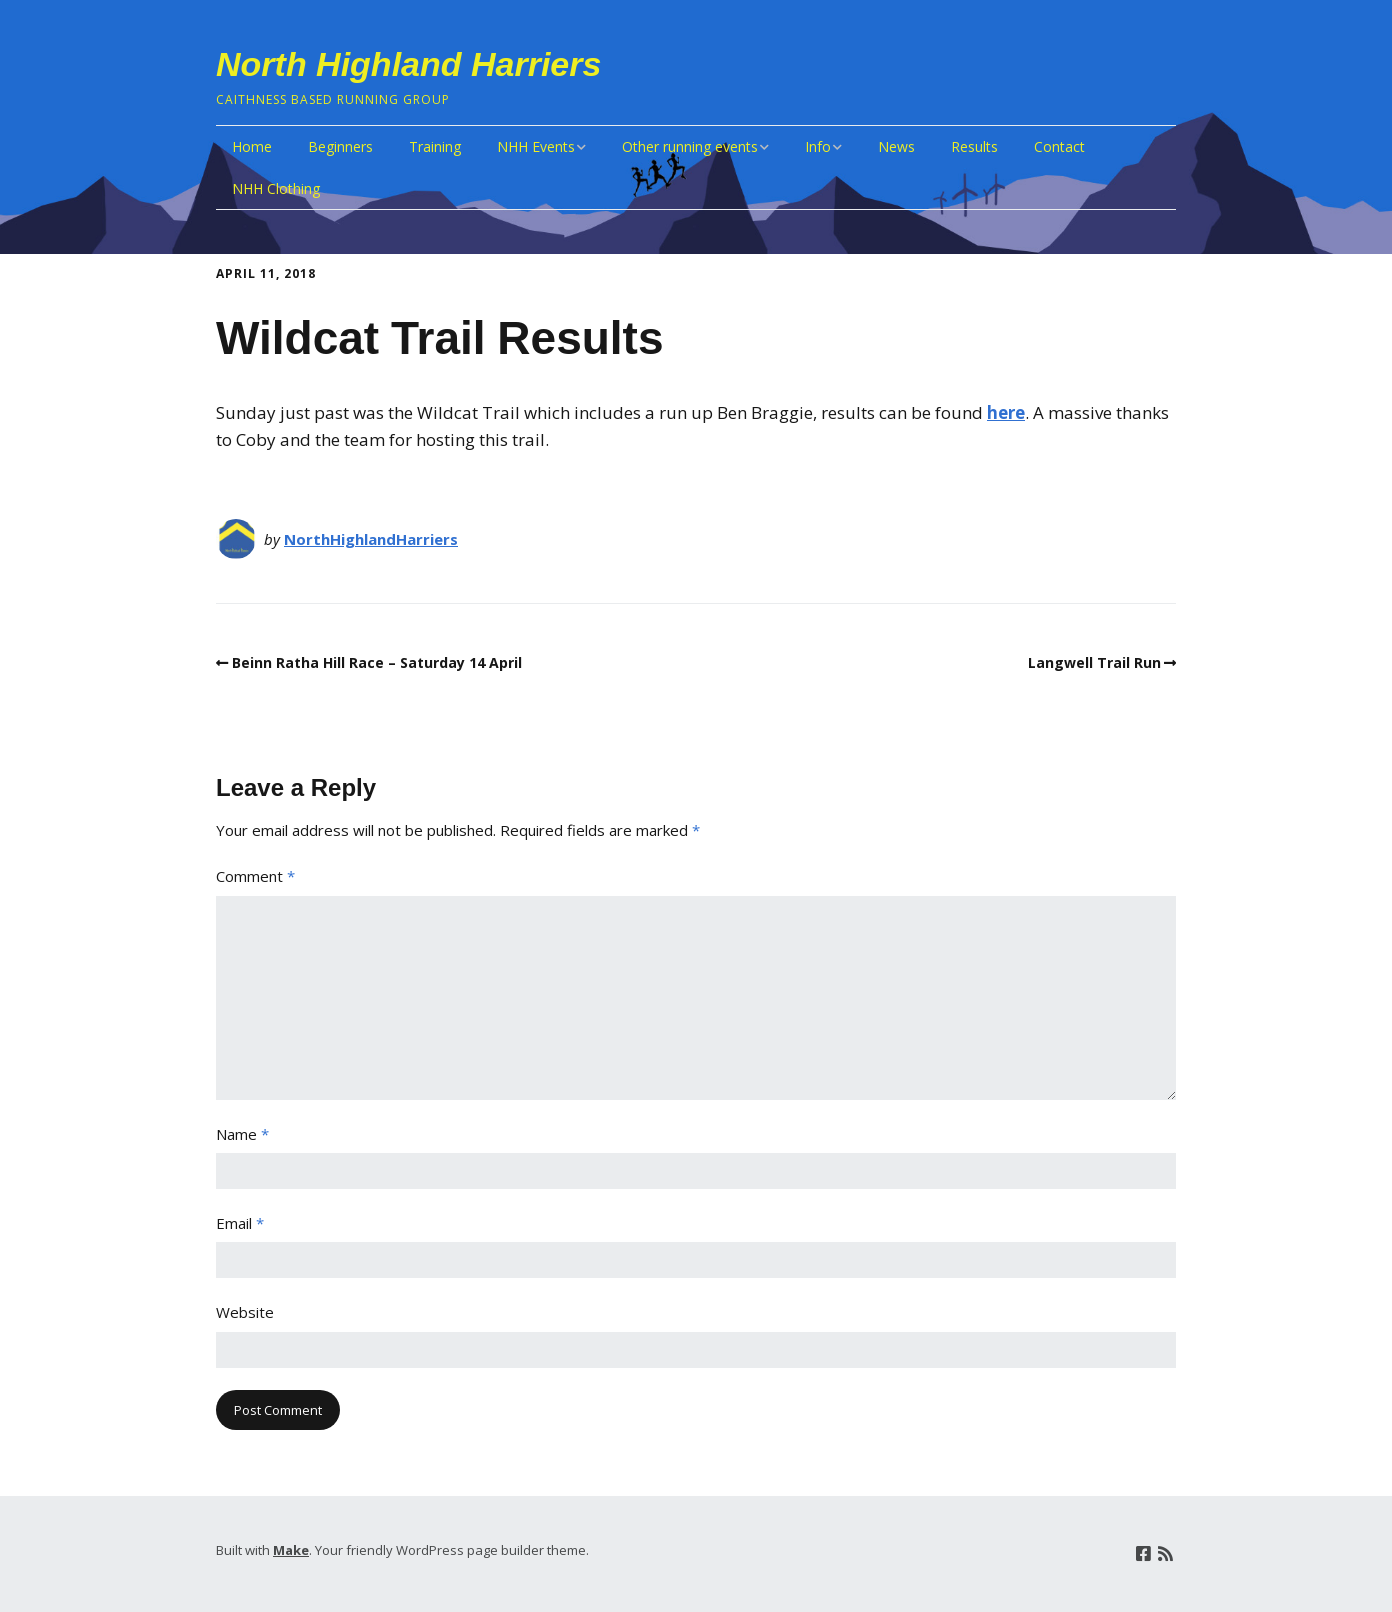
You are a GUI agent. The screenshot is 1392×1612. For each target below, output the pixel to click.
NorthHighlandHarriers (371, 539)
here (1006, 412)
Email (240, 1223)
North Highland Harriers (408, 64)
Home (252, 146)
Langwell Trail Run (1094, 662)
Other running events (690, 146)
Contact (1059, 146)
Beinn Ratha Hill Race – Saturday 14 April (377, 662)
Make (291, 1550)
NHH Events (536, 146)
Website (245, 1312)
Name (242, 1134)
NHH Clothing (276, 188)
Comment (255, 876)
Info (818, 146)
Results (974, 146)
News (896, 146)
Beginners (340, 146)
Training (435, 146)
